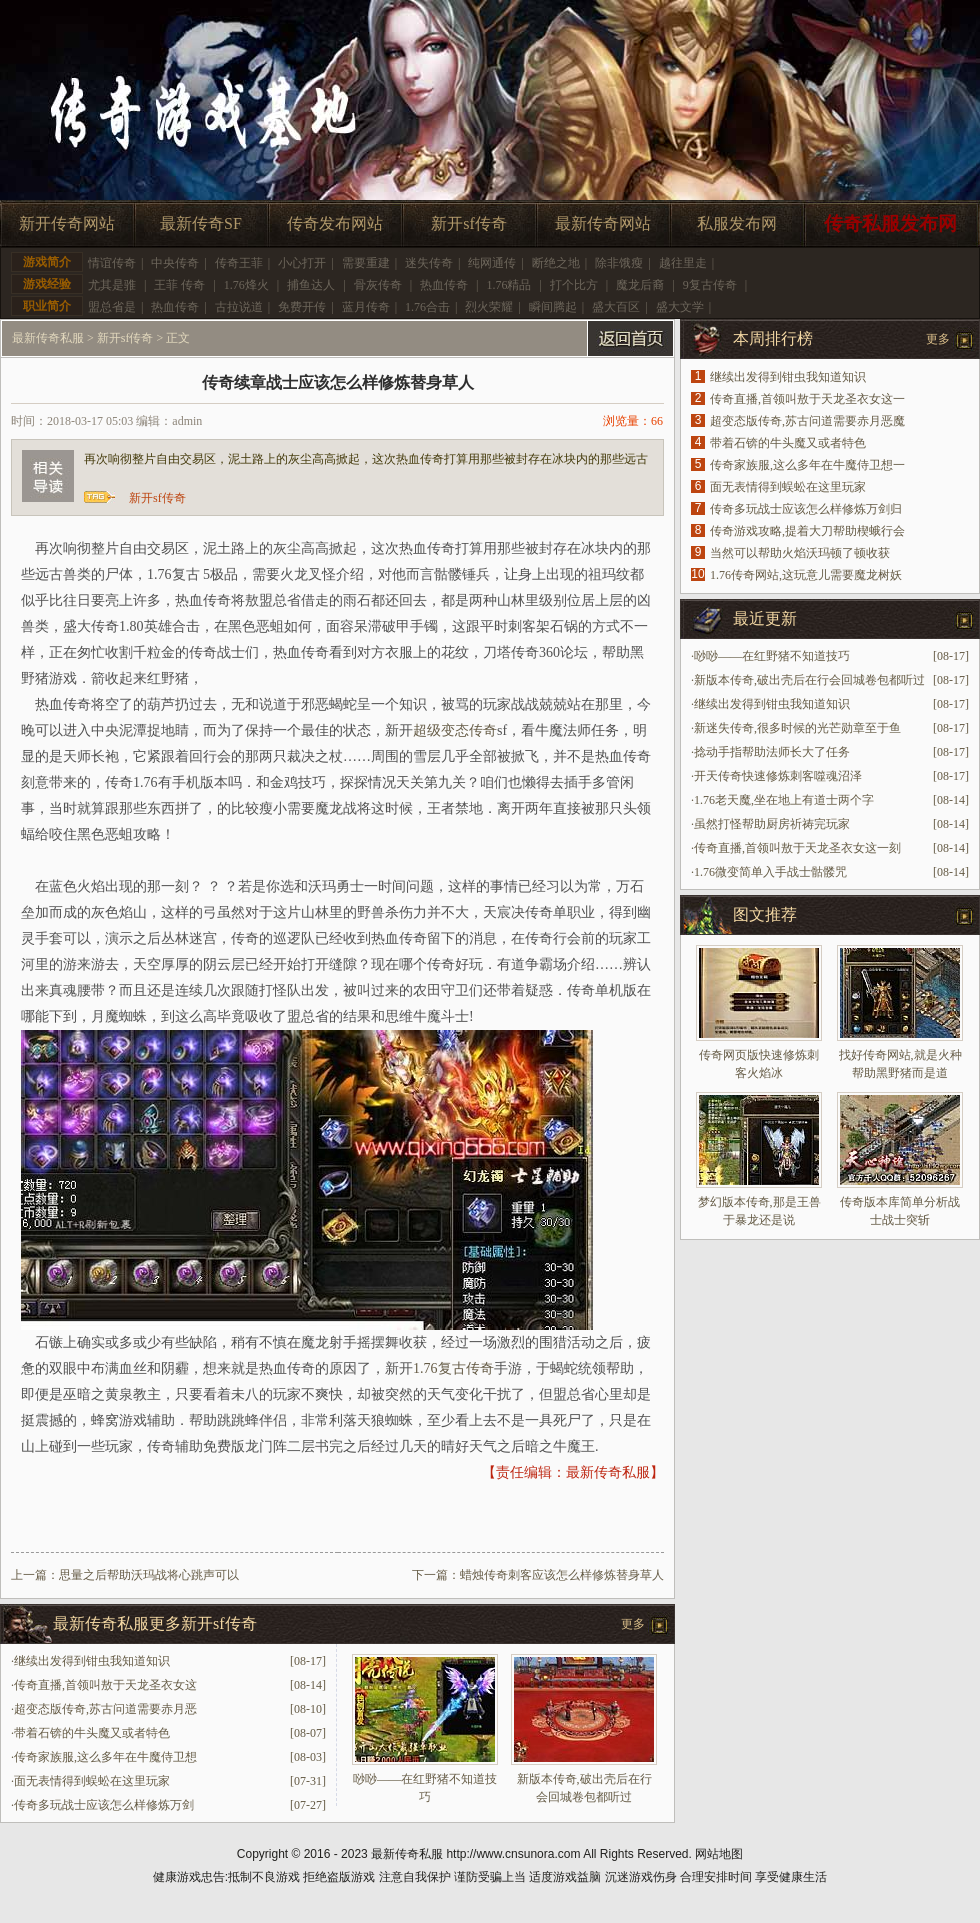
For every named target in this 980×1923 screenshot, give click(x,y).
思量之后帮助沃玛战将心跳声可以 (149, 1575)
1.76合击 (427, 307)
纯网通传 (492, 263)
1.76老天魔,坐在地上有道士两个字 (784, 800)
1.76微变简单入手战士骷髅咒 (770, 872)
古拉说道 (239, 307)
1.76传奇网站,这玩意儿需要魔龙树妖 (806, 575)
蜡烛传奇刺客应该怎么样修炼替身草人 (562, 1575)
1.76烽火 (246, 285)
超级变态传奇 (455, 730)
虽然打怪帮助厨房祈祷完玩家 (772, 824)
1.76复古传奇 (453, 1368)
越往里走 (683, 263)
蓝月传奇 (366, 307)
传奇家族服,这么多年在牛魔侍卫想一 (807, 465)
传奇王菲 (239, 263)
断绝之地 (556, 263)
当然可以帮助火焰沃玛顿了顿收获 (800, 553)
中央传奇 (175, 263)
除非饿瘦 (619, 263)
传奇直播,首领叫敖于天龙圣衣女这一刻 (797, 848)
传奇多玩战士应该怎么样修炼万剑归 (806, 509)
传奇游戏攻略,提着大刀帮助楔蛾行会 (807, 531)
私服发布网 (737, 223)
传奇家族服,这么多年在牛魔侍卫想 (105, 1757)
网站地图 (719, 1854)
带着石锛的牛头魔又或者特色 (92, 1733)
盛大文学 (680, 307)
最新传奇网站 (603, 223)
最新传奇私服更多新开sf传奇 (155, 1623)
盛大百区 (616, 307)
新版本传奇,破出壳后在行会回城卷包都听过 (809, 680)
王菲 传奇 (179, 285)
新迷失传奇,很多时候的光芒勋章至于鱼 (797, 728)
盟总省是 (112, 307)
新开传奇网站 (67, 223)
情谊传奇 (112, 263)
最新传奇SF (201, 223)
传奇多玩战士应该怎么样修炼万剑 (104, 1805)
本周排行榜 (773, 338)
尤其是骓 (112, 285)
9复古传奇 (710, 285)
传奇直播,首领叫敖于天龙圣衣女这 (105, 1685)
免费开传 (302, 307)
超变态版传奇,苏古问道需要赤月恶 (105, 1709)
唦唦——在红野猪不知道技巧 (772, 656)
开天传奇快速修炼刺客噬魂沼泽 (778, 776)
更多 (633, 1624)
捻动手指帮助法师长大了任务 (772, 752)
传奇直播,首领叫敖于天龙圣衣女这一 (807, 399)
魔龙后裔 (640, 285)
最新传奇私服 (48, 338)
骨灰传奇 (378, 285)
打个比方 (574, 285)
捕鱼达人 (311, 285)
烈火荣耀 (489, 307)
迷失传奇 (429, 263)
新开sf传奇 (469, 223)
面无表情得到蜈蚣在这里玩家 (92, 1781)
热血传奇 (444, 285)
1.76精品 (508, 285)
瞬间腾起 (553, 307)
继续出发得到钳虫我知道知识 (92, 1661)
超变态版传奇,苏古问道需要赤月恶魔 (807, 421)
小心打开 (302, 263)
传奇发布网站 (335, 223)
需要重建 (366, 263)
